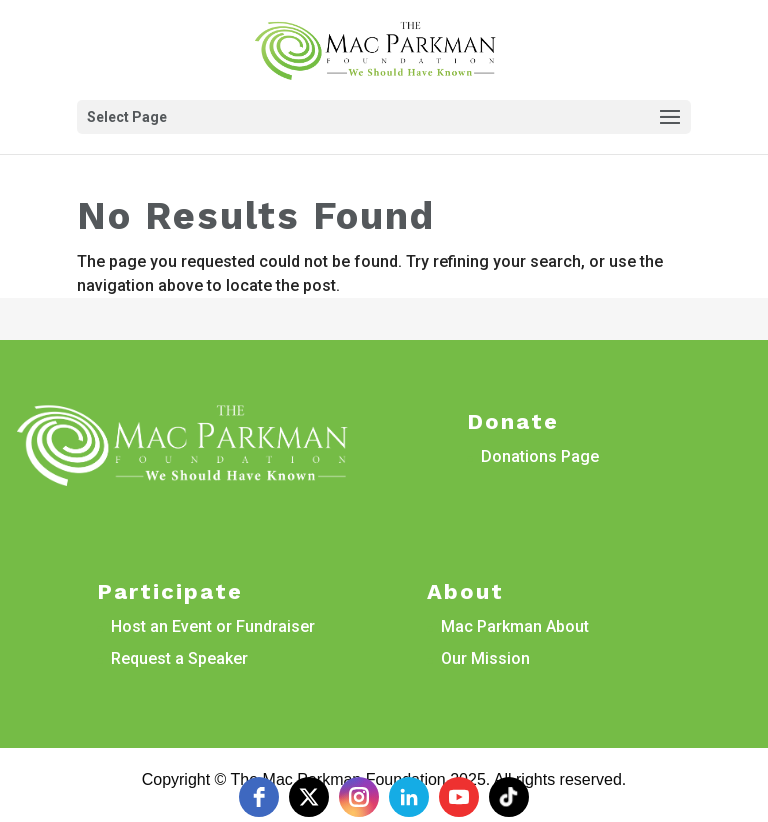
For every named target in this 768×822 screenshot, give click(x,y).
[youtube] (459, 797)
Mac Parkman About (515, 626)
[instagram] (359, 797)
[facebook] (259, 797)
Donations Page (540, 456)
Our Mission (485, 658)
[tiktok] (509, 797)
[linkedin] (409, 797)
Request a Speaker (179, 658)
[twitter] (309, 797)
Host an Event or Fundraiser (213, 626)
